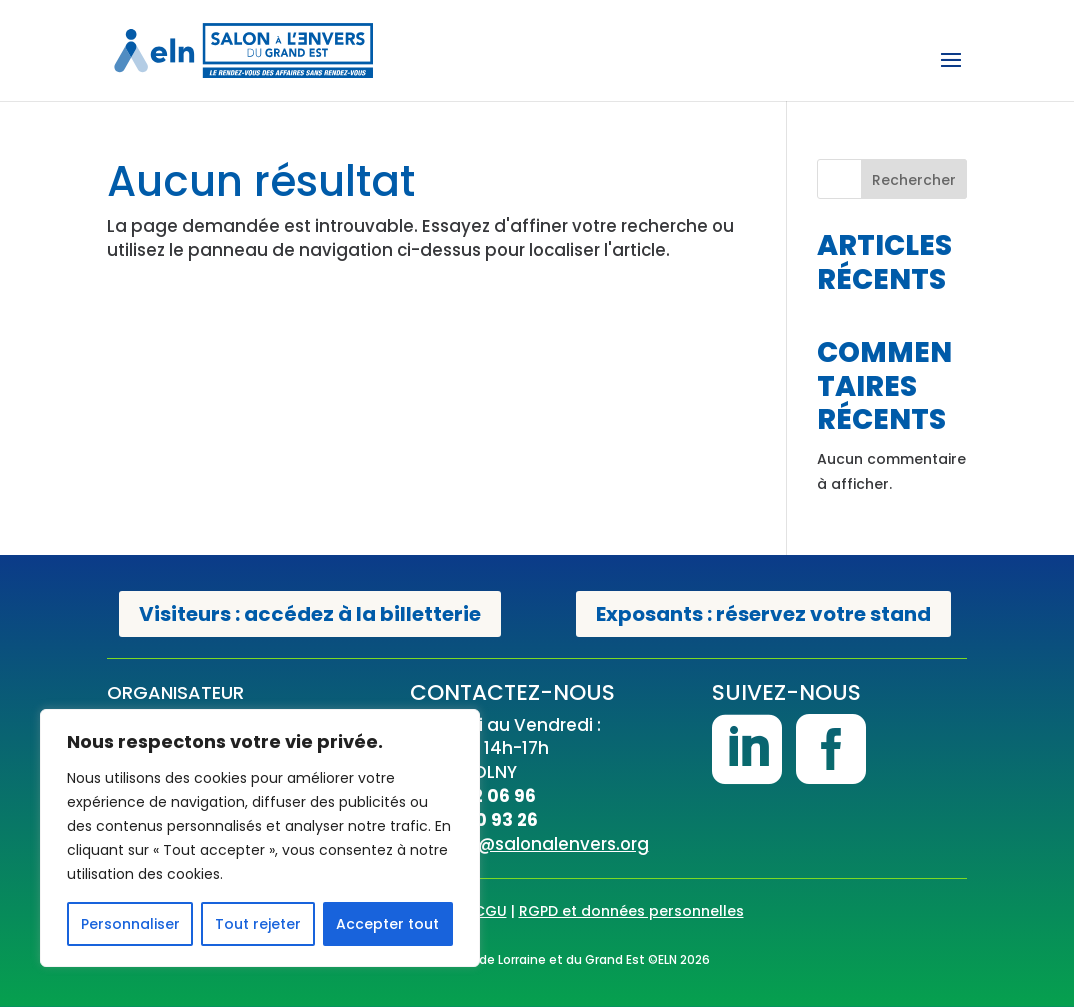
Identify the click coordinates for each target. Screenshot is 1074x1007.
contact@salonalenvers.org (529, 844)
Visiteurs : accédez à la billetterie (310, 614)
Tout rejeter (258, 924)
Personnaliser (130, 924)
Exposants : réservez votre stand (763, 614)
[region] (260, 838)
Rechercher (914, 180)
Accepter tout (387, 924)
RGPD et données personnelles (631, 911)
